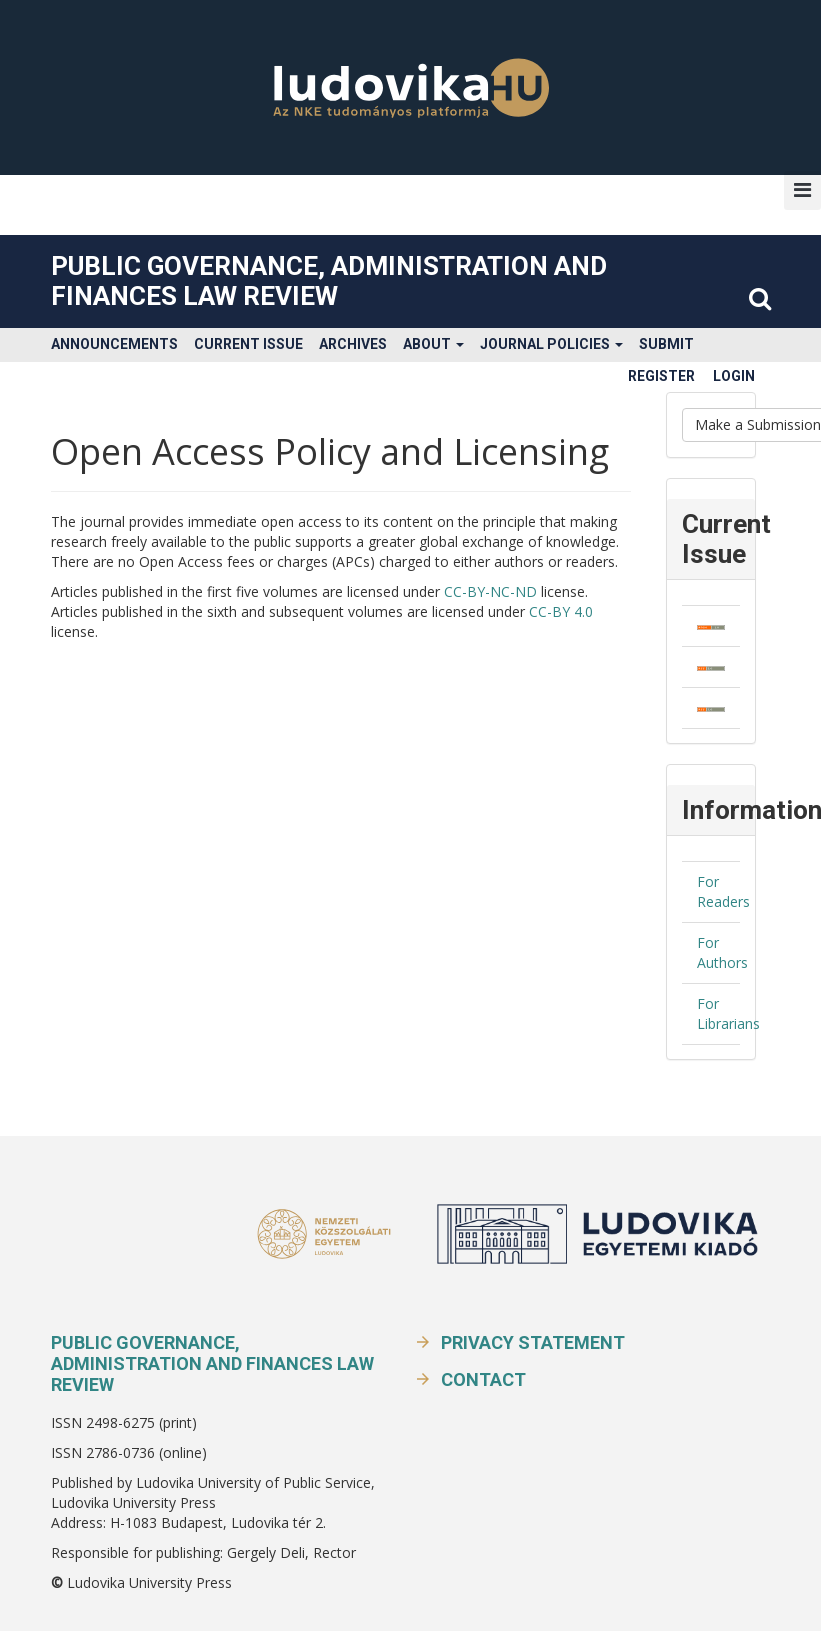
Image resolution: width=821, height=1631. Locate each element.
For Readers (723, 891)
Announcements (114, 344)
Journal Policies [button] (551, 344)
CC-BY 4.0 (561, 611)
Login (734, 376)
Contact (483, 1379)
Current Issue (248, 344)
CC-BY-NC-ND (490, 591)
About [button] (433, 344)
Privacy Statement (533, 1342)
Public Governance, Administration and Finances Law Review (329, 281)
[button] (802, 190)
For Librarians (728, 1013)
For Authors (722, 952)
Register (661, 376)
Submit (666, 344)
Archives (353, 344)
